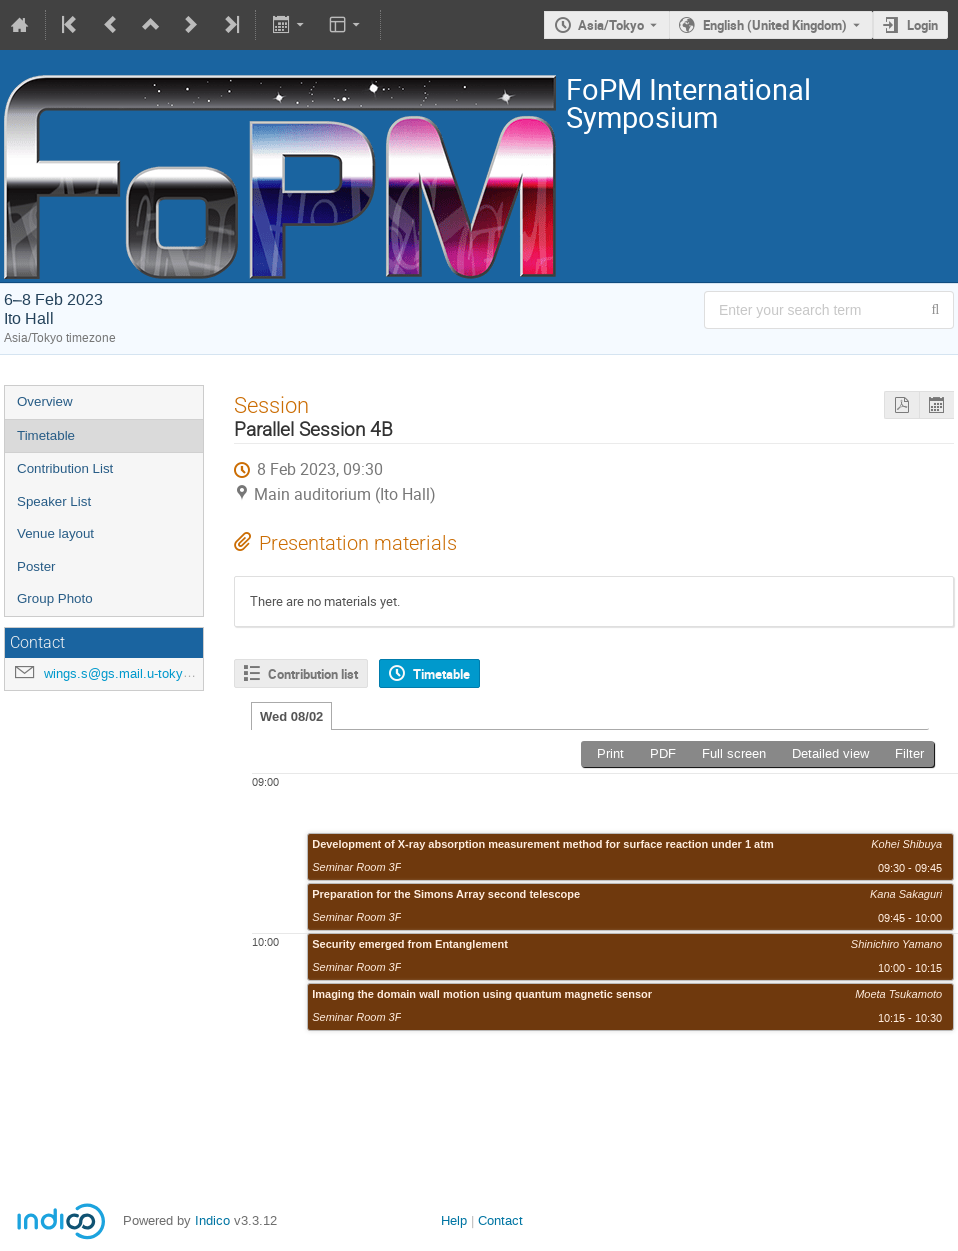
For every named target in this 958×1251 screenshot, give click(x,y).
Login (922, 25)
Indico (212, 1220)
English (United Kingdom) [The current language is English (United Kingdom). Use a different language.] (775, 25)
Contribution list (313, 674)
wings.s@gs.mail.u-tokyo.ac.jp (133, 673)
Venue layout (55, 533)
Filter (909, 753)
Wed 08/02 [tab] (291, 716)
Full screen (734, 753)
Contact (500, 1220)
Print (610, 753)
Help (454, 1220)
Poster (36, 566)
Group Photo (55, 598)
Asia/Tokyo (611, 25)
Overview (45, 401)
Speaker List (54, 501)
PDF (663, 753)
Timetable (46, 435)
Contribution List (65, 468)
